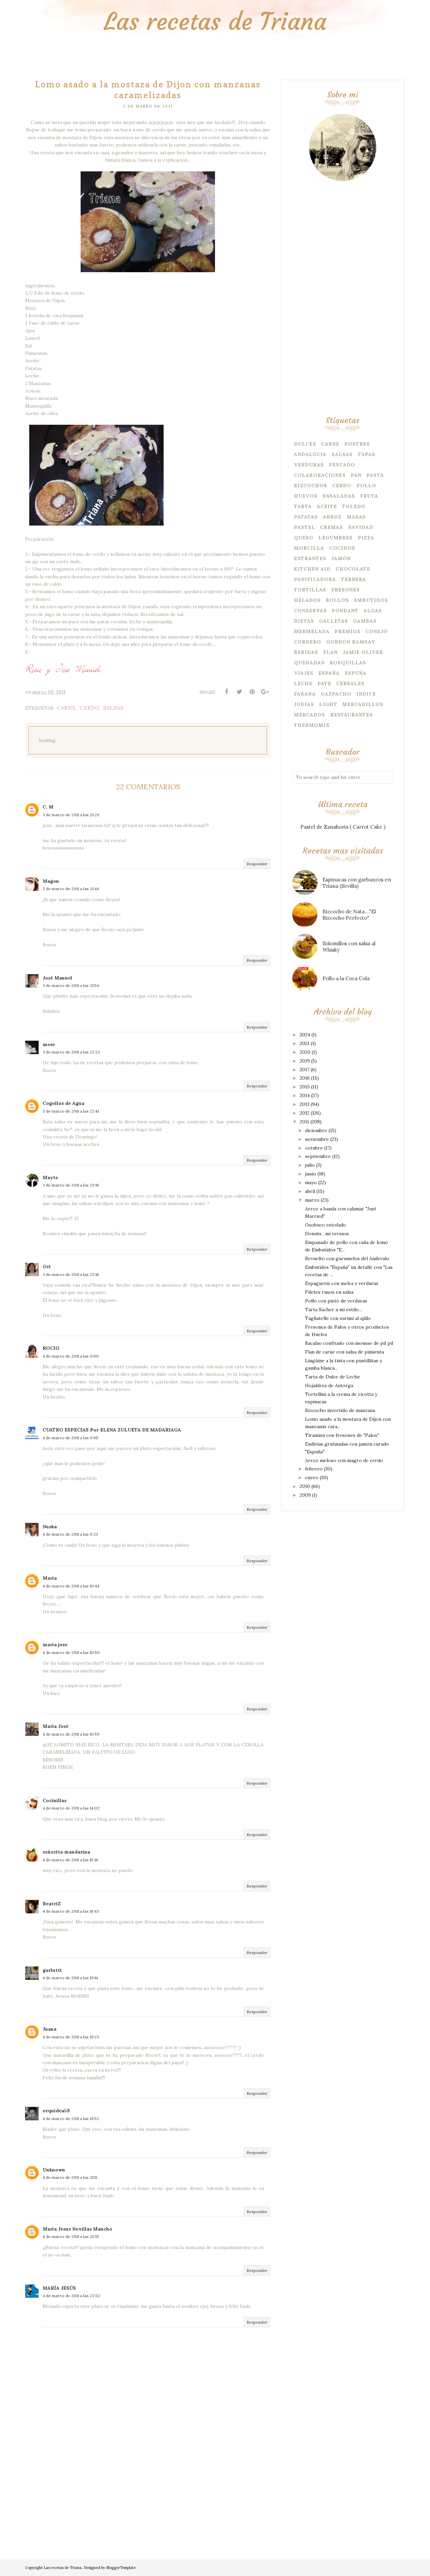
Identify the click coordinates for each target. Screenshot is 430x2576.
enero (311, 1477)
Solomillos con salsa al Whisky (349, 946)
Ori (47, 1266)
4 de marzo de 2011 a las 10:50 (71, 1652)
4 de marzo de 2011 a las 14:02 (71, 1808)
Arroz (332, 517)
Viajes (303, 673)
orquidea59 (56, 2111)
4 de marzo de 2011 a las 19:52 (71, 2118)
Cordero (307, 642)
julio (310, 1165)
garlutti (52, 1970)
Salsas (113, 708)
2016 (305, 1078)
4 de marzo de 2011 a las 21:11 (70, 2177)
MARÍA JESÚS (59, 2288)
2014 (305, 1095)
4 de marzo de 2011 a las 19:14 (70, 1977)
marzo (312, 1200)
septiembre (318, 1156)
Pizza (366, 538)
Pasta (375, 475)
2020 (305, 1052)
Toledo (354, 506)
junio (310, 1174)
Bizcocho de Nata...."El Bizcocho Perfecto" (349, 914)
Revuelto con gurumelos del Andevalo (347, 1258)
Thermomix (312, 725)
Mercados (309, 715)
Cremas (331, 527)
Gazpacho (336, 694)
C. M (48, 807)
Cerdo (89, 708)
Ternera (353, 579)
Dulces (305, 444)
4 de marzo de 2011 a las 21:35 (71, 2236)
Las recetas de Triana (215, 21)
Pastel (304, 527)
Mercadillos (362, 704)
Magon (51, 881)
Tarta (303, 506)
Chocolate (353, 569)
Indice (366, 694)
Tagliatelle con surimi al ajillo (338, 1318)
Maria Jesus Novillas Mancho (77, 2229)
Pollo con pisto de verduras (336, 1301)
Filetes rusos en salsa (329, 1292)
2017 (304, 1070)
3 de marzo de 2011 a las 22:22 (71, 1051)
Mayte (50, 1177)
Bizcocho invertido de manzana (340, 1410)
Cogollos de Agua (63, 1103)
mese (49, 1044)
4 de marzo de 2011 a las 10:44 (71, 1585)
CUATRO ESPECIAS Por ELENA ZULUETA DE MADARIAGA (112, 1430)
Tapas (366, 454)
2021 (304, 1043)
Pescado (342, 465)
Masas (356, 517)
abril (310, 1191)
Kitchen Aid (312, 569)
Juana (49, 2029)
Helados (307, 600)
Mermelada (312, 631)
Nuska (50, 1527)
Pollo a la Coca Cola (346, 978)
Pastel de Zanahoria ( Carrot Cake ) (342, 827)
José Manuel (57, 978)
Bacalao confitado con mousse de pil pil (349, 1343)
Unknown (54, 2170)
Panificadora (315, 579)
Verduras (309, 465)
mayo (311, 1182)
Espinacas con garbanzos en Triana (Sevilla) (356, 882)
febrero (313, 1469)
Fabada (305, 694)
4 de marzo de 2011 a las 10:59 (71, 1734)
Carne (66, 708)
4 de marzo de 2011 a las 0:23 (70, 1534)
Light (328, 704)
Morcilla (309, 548)
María (50, 1578)
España (329, 673)
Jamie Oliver (363, 652)
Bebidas (306, 652)
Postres (357, 444)
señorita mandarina (66, 1852)
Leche (303, 683)
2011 (304, 1122)
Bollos (337, 600)
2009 (305, 1495)
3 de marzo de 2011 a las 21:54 (71, 985)
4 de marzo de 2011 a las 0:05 (70, 1437)
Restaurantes (351, 715)
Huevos (305, 496)
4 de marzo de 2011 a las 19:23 (71, 2036)
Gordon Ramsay (350, 642)
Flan (330, 652)
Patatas (306, 517)
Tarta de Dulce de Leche (332, 1377)
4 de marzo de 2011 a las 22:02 (71, 2295)
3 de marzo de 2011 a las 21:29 (71, 814)
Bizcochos (310, 486)
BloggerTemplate (121, 2567)
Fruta (369, 496)
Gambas (365, 621)
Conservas (310, 611)
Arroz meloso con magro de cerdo (344, 1460)
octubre (314, 1148)
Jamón (341, 558)
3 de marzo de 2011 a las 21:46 (71, 888)
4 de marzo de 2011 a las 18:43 (71, 1911)
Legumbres (335, 538)
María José (56, 1726)
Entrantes (310, 558)
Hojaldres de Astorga (329, 1385)
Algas (372, 611)
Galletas (333, 621)
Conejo (377, 631)
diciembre (316, 1130)
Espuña (356, 673)
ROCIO (51, 1348)
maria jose (55, 1645)
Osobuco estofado (325, 1225)
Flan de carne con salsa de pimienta (344, 1352)
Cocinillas (55, 1800)
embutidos (371, 600)
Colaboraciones (320, 475)
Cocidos (342, 548)
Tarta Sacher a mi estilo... (333, 1309)
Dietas (304, 621)
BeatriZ (52, 1904)
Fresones (345, 590)
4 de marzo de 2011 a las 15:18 (70, 1859)
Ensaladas (338, 496)
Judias (304, 704)
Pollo (366, 486)
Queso (303, 538)
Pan (356, 475)
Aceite (327, 506)
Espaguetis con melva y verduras (341, 1283)
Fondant (345, 611)
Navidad (360, 527)
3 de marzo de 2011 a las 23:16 (71, 1185)
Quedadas (309, 663)
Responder (257, 863)
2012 (304, 1113)
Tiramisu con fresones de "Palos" (342, 1435)
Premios (347, 631)
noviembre (317, 1139)
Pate (324, 683)
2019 (305, 1061)
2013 (304, 1104)
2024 (305, 1035)
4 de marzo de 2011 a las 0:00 (71, 1356)
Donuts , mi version (327, 1234)
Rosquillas (348, 663)
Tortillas (310, 590)
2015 (305, 1087)
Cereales (350, 683)
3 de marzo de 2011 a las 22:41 (71, 1111)
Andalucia (310, 454)
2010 (305, 1486)
